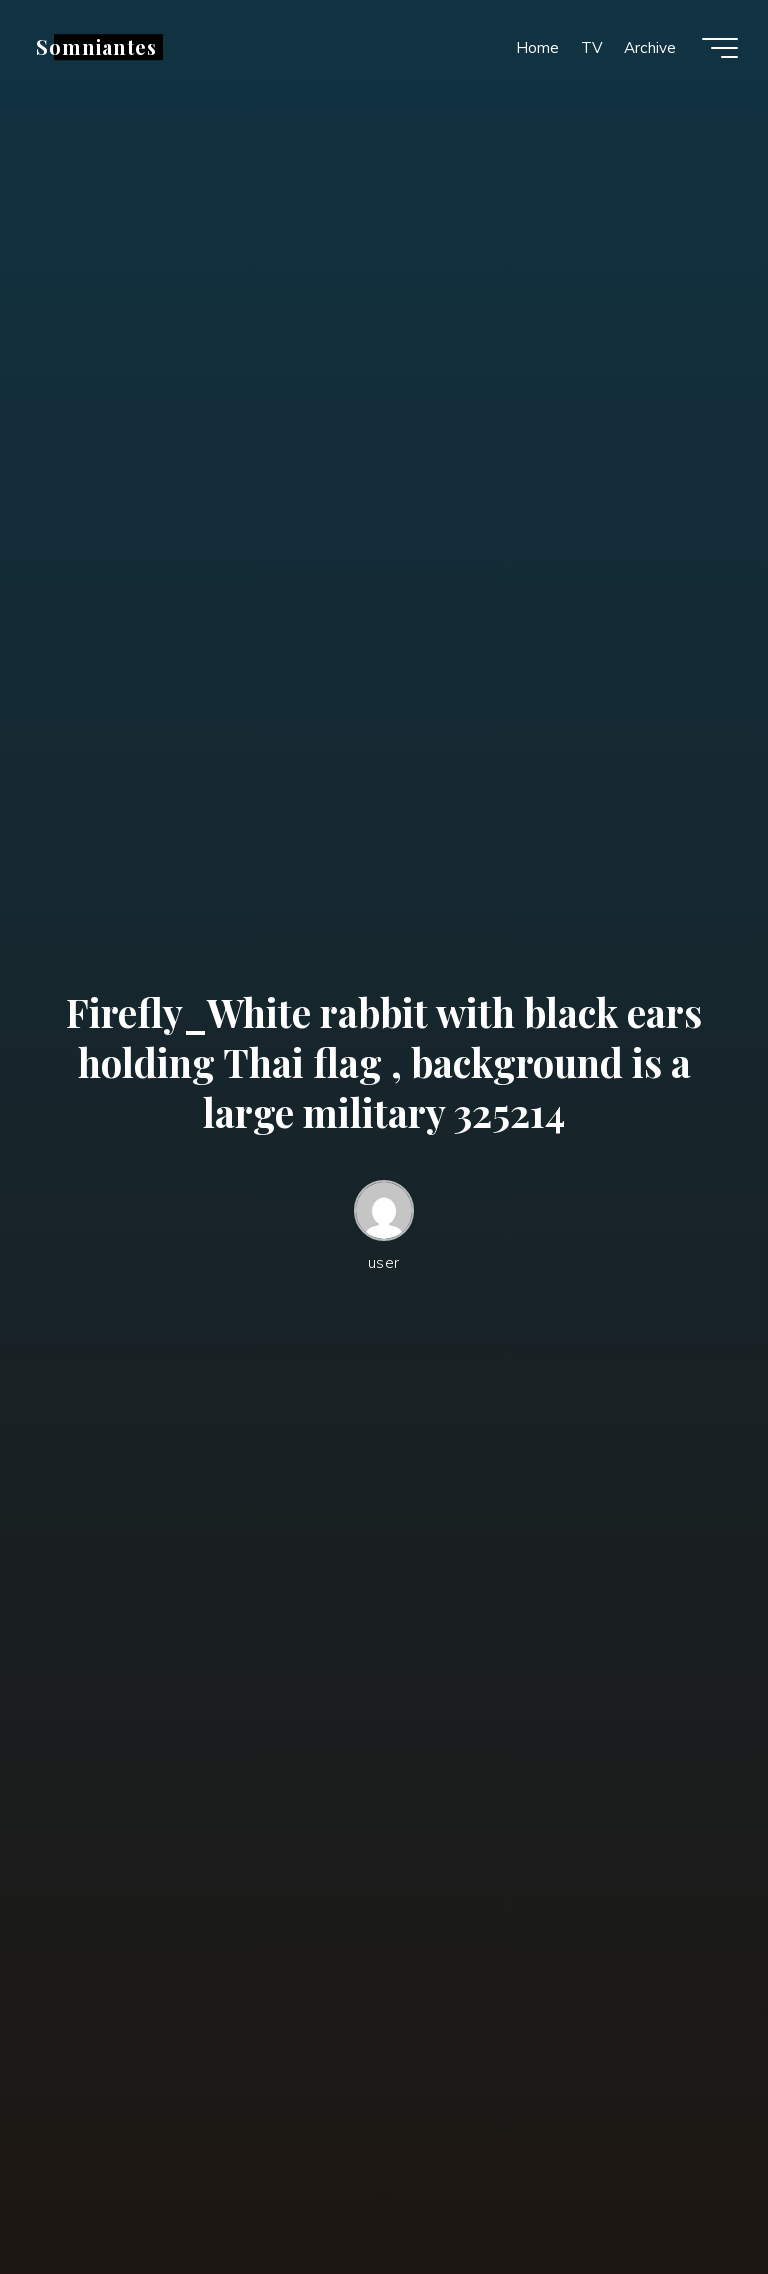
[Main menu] (720, 48)
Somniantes (96, 47)
